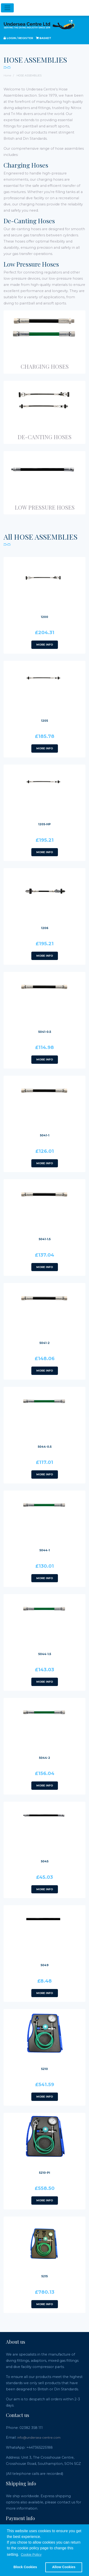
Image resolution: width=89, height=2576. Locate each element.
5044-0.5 (45, 1446)
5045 (44, 1861)
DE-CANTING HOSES (44, 437)
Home (7, 75)
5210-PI (44, 2172)
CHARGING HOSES (45, 366)
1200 (44, 617)
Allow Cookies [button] (63, 2567)
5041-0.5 (44, 1032)
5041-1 (44, 1135)
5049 (44, 1965)
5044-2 (44, 1758)
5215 (44, 2276)
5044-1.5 (44, 1654)
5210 (44, 2069)
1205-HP (44, 824)
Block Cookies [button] (25, 2567)
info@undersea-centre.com (39, 2437)
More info (44, 644)
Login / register (18, 38)
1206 (44, 928)
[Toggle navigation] (7, 7)
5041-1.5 (45, 1239)
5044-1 (44, 1550)
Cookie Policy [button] (31, 2554)
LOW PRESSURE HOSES (45, 507)
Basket (43, 38)
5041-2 (44, 1343)
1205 (44, 720)
